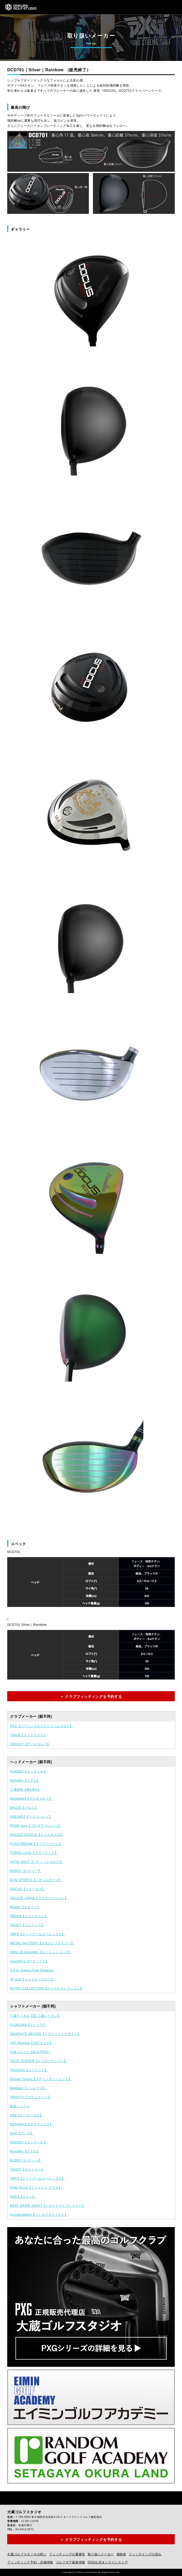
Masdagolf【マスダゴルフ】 (31, 1798)
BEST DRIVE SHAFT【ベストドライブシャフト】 (47, 2205)
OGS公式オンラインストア (108, 2562)
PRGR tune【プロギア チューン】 (35, 1826)
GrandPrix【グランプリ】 (29, 1961)
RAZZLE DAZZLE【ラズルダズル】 (36, 1835)
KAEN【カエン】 (23, 2196)
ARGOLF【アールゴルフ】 (30, 1744)
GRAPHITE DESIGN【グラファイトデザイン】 (45, 2034)
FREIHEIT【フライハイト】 (31, 1816)
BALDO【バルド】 (24, 1807)
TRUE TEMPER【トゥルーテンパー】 (38, 2061)
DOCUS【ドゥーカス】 (27, 1889)
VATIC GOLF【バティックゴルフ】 (36, 1862)
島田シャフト (20, 2106)
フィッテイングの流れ (145, 2554)
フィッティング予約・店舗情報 (30, 2562)
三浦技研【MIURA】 (25, 1789)
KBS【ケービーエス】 (26, 2115)
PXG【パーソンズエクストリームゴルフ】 (41, 1726)
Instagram (20, 2498)
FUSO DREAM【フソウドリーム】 (36, 1844)
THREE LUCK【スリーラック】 (34, 1853)
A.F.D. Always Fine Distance (32, 1970)
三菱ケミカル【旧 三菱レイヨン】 (35, 2016)
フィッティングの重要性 (67, 2554)
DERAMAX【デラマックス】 (31, 2124)
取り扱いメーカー (101, 2554)
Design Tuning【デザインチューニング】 (41, 2079)
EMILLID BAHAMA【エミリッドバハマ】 (41, 1952)
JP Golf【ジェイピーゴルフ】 (32, 1979)
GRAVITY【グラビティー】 (30, 2097)
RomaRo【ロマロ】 (25, 1780)
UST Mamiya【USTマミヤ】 (31, 2043)
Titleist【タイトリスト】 (28, 1735)
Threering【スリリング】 (29, 2070)
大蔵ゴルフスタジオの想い (26, 2554)
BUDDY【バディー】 (26, 1871)
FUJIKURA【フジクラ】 (28, 2025)
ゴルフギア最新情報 (70, 2562)
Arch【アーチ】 (22, 2133)
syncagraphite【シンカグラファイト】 (39, 2214)
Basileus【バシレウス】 (28, 2088)
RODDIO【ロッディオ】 (28, 1771)
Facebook (8, 2498)
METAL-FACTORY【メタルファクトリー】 (42, 1943)
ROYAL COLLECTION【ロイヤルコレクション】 (46, 1988)
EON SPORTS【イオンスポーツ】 (36, 1880)
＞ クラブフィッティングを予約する (91, 1697)
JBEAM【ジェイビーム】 (29, 1916)
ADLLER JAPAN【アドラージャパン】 (39, 1898)
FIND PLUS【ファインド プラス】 (36, 2187)
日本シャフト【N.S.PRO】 (30, 2052)
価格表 (121, 2554)
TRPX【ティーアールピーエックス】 (37, 1934)
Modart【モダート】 (25, 1907)
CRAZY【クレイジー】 (27, 1925)
